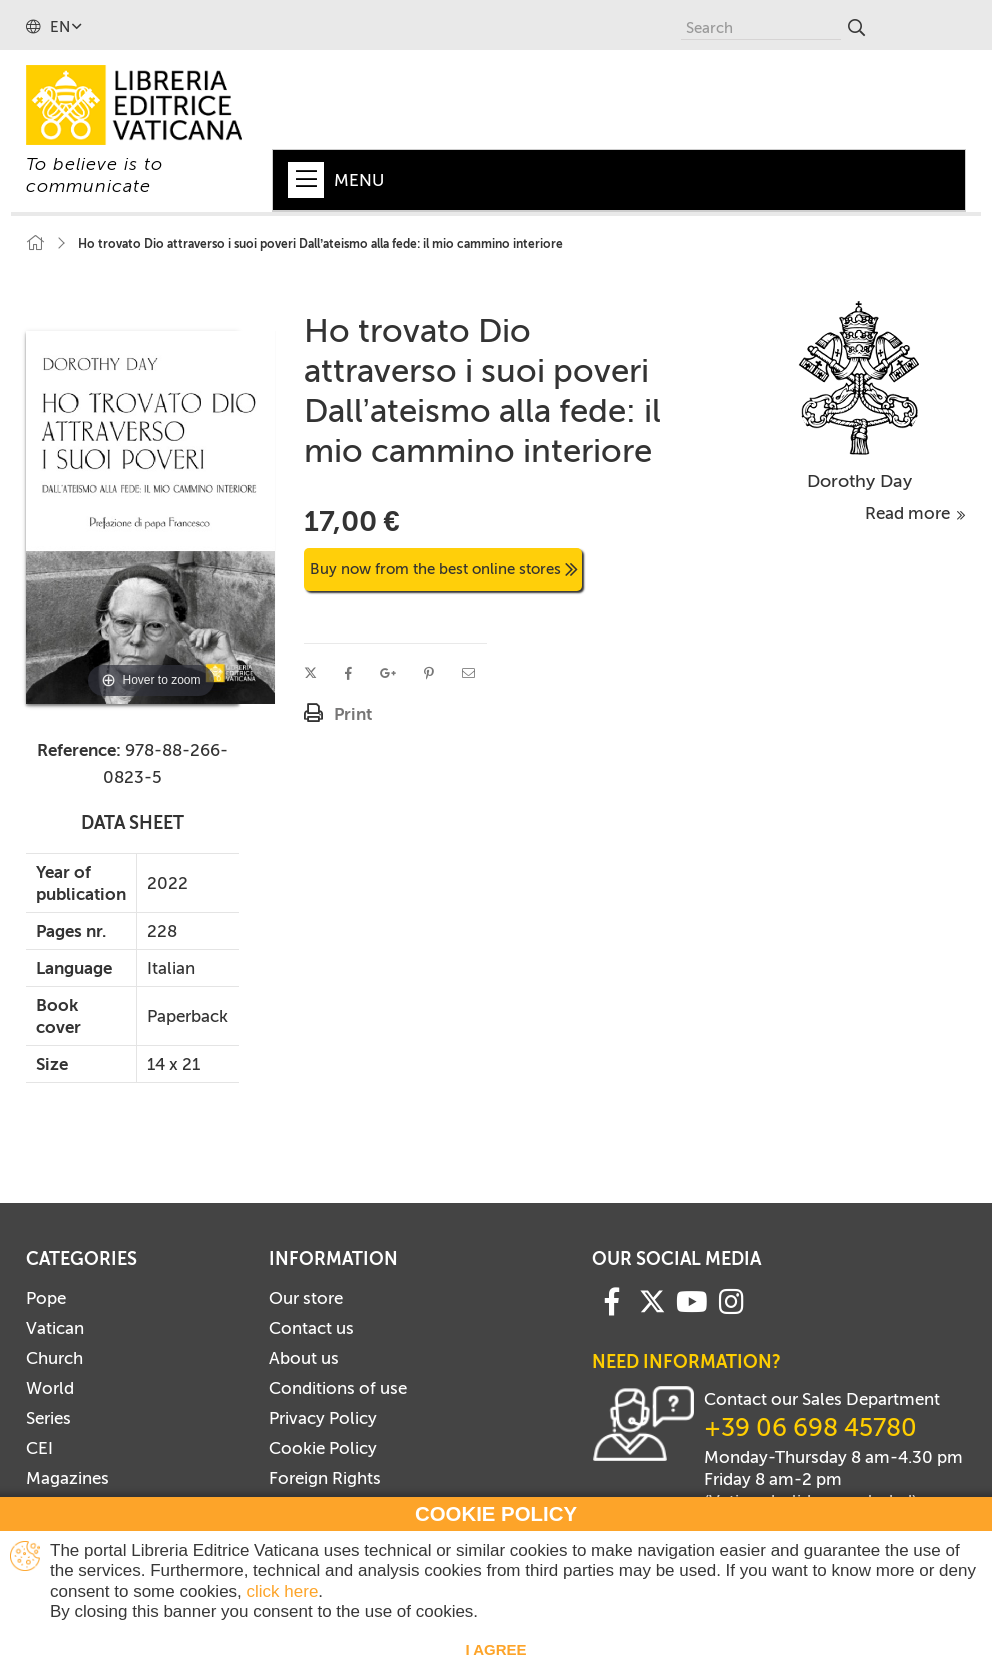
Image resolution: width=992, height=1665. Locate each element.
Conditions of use (338, 1388)
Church (54, 1358)
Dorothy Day (859, 481)
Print (353, 714)
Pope (46, 1298)
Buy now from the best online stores (444, 569)
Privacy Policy (323, 1418)
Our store (306, 1298)
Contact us (311, 1328)
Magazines (67, 1478)
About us (304, 1358)
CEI (39, 1448)
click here (283, 1591)
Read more (915, 513)
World (50, 1388)
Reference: (79, 750)
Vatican (55, 1328)
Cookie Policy (323, 1448)
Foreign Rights (325, 1478)
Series (48, 1418)
